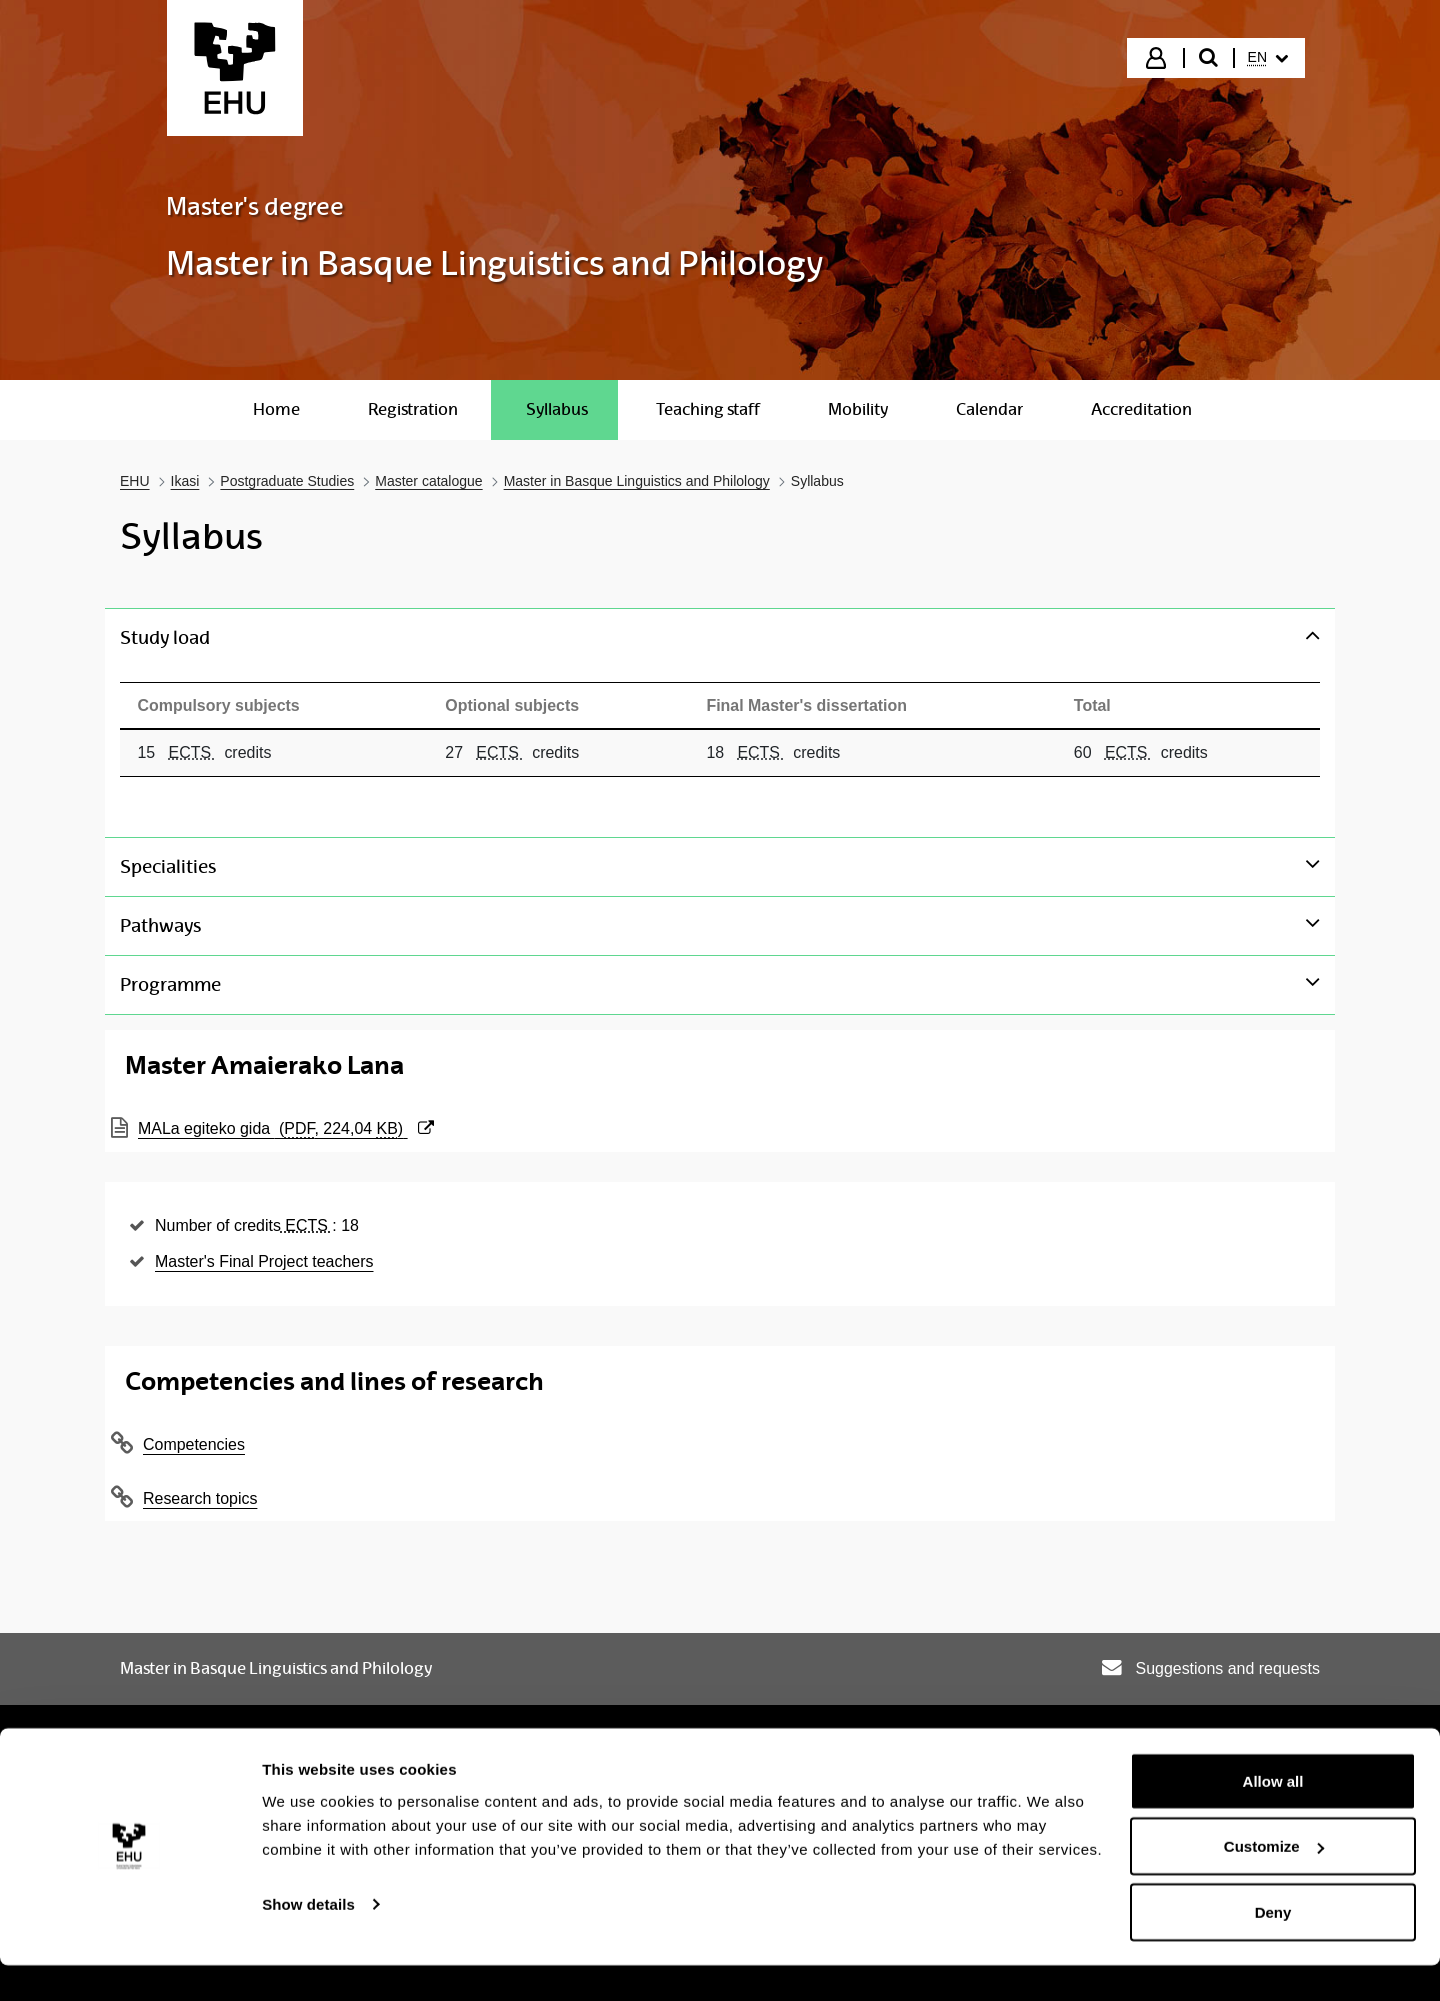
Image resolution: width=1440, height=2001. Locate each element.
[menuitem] (1268, 58)
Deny (1273, 1947)
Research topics (200, 1494)
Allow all (1273, 1816)
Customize (1274, 1882)
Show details (308, 1939)
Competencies (194, 1440)
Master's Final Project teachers (264, 1257)
